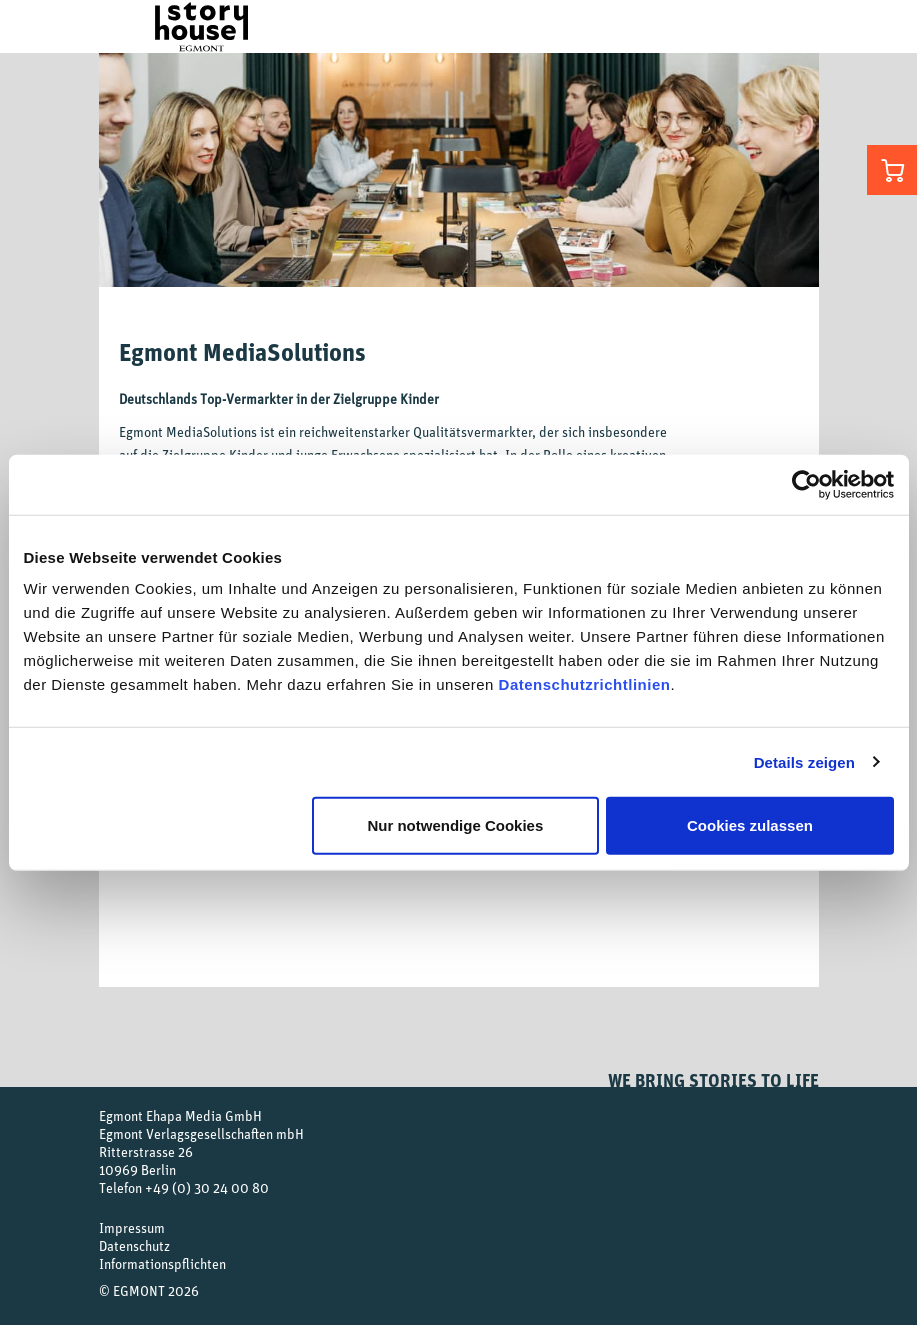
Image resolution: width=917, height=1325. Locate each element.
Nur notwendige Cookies (455, 825)
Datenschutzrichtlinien (585, 684)
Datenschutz (134, 1245)
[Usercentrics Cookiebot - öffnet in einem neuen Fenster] (806, 484)
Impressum (132, 1227)
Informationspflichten (162, 1263)
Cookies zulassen (750, 825)
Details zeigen (804, 761)
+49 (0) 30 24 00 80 (207, 1187)
